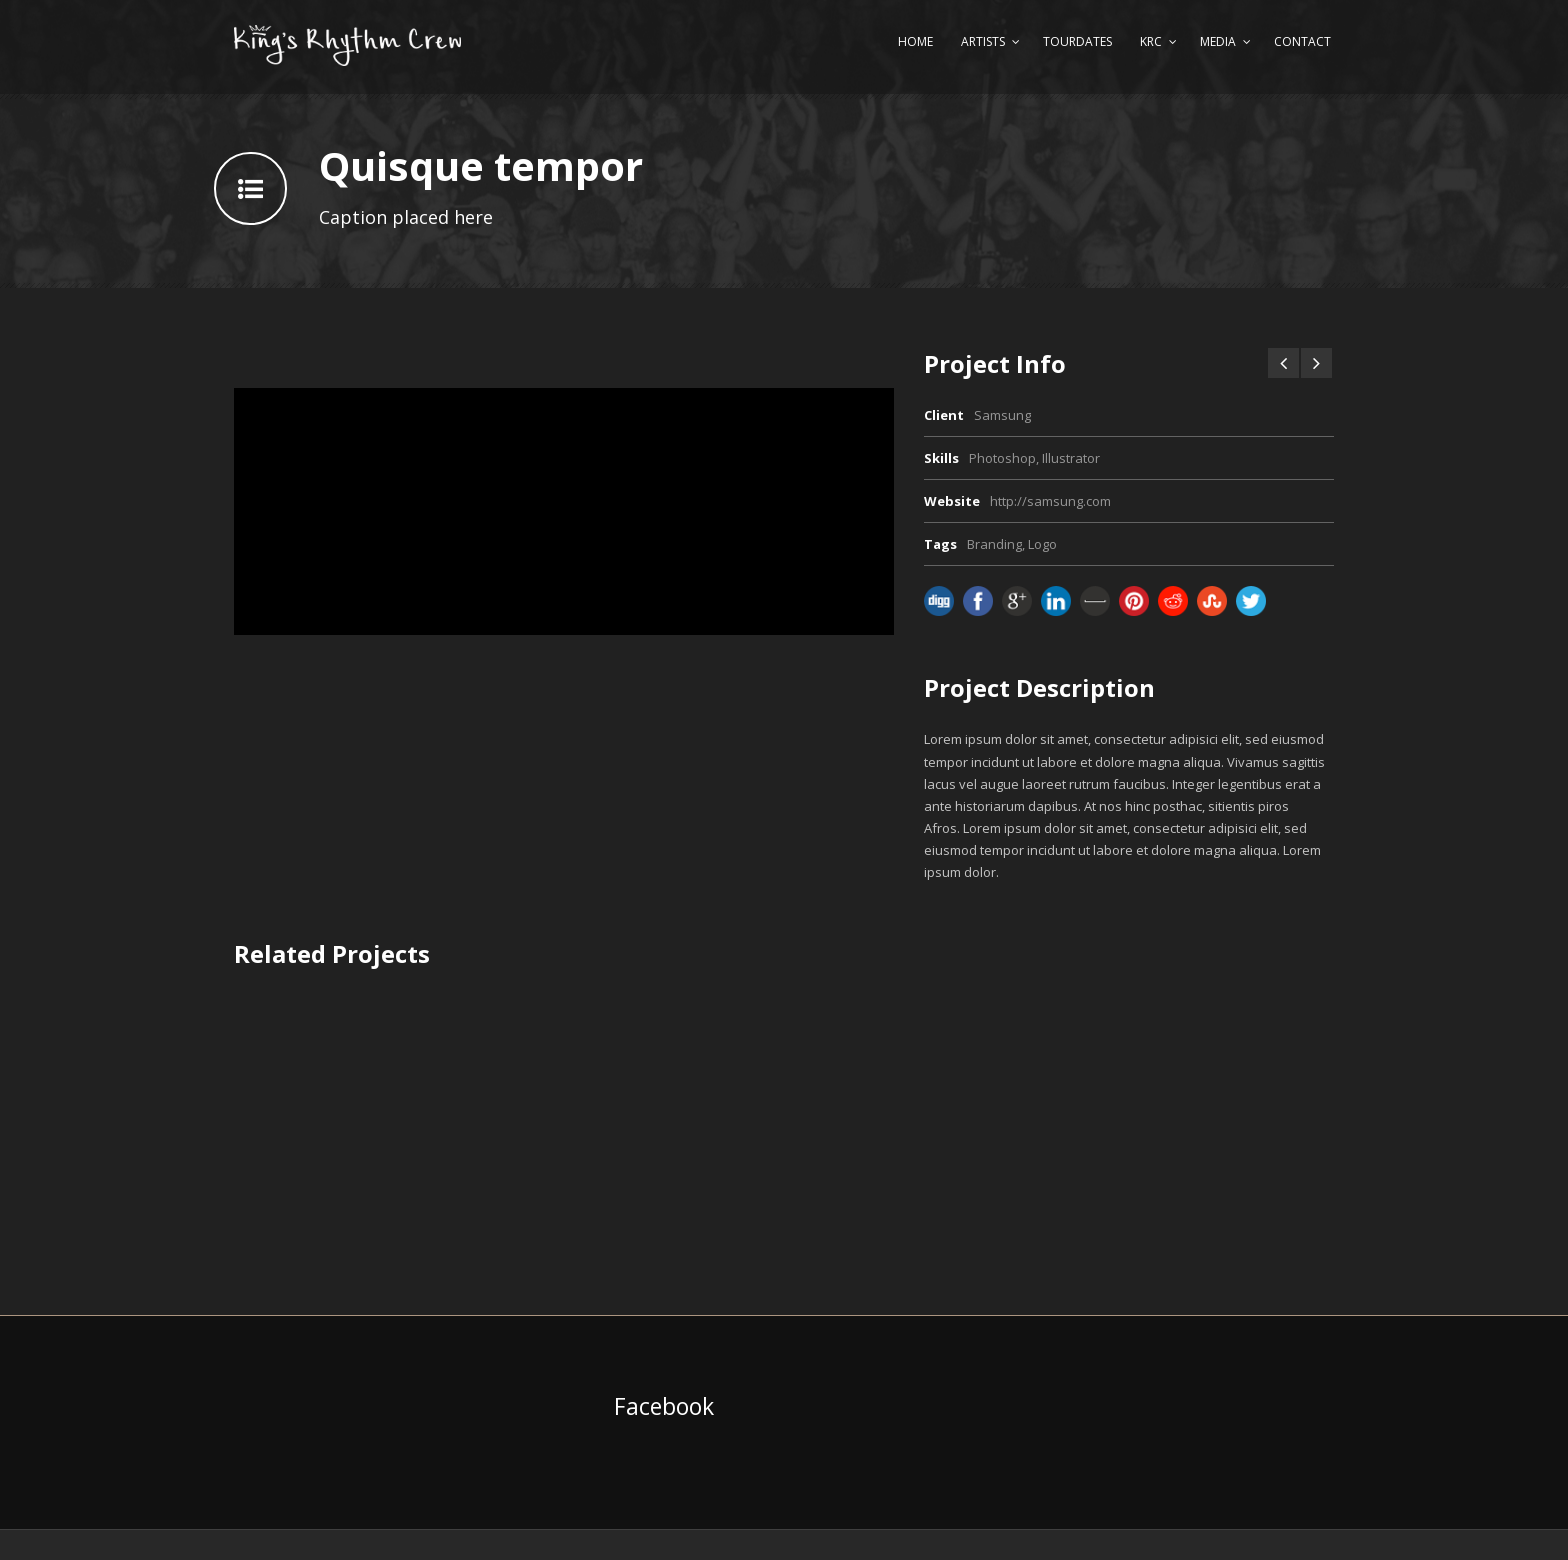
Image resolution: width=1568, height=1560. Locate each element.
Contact (1302, 41)
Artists (983, 41)
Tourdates (1077, 41)
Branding (994, 544)
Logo (1042, 544)
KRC (1151, 41)
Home (915, 41)
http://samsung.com (1050, 501)
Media (1218, 41)
